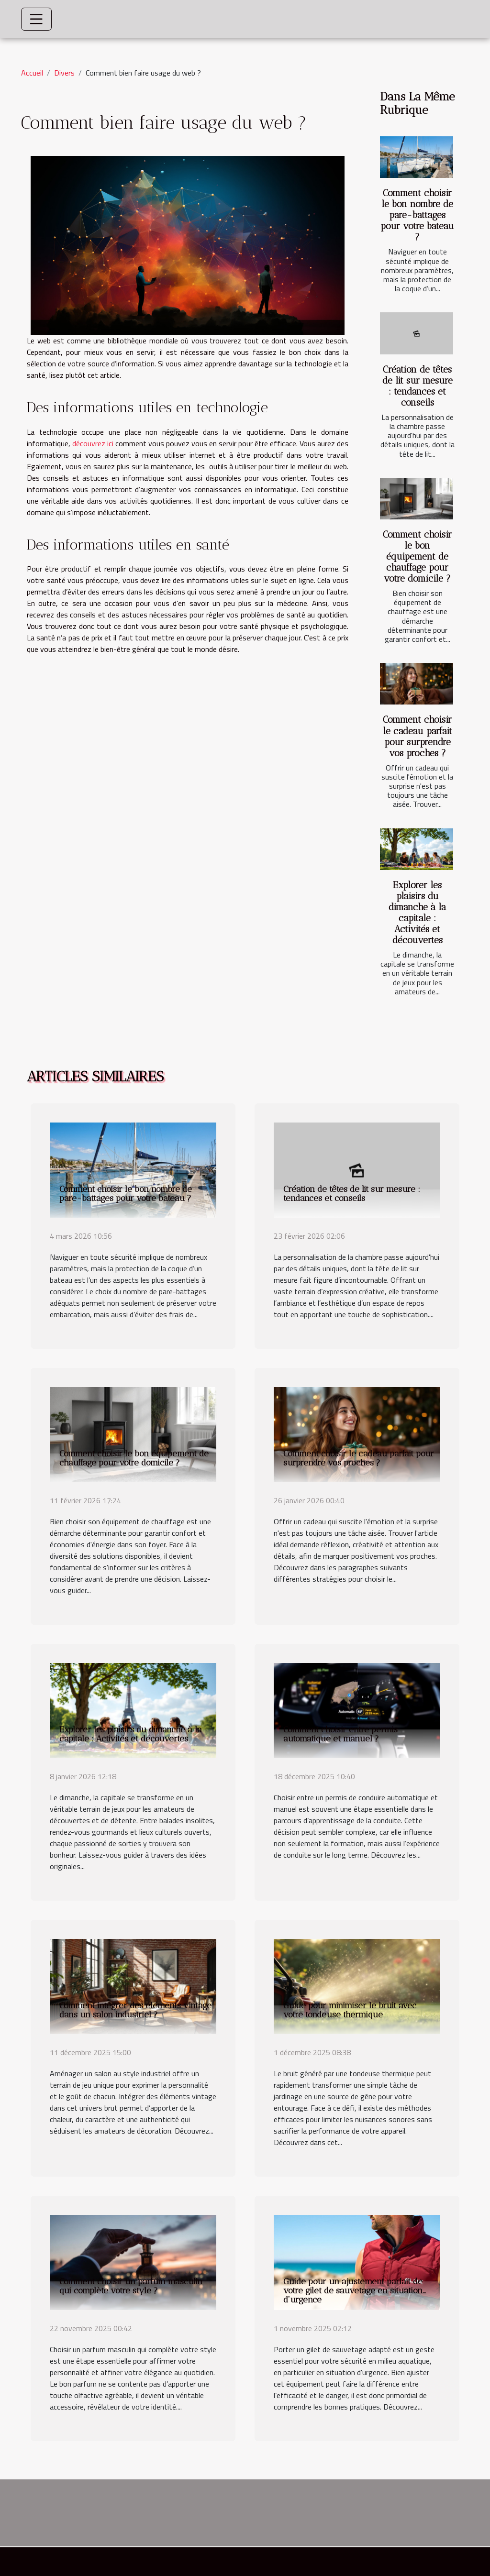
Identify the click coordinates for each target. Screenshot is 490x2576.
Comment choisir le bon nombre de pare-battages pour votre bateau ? (417, 214)
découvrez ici (92, 443)
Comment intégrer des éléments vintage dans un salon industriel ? (135, 2010)
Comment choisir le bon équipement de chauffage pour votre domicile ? (417, 556)
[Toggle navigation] (36, 19)
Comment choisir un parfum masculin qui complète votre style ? (130, 2286)
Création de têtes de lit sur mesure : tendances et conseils (417, 386)
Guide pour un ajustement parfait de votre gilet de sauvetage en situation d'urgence (353, 2290)
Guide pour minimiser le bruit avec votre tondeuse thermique (349, 2010)
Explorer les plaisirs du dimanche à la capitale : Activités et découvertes (417, 913)
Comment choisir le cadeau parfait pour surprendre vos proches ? (417, 736)
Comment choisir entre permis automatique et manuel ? (340, 1734)
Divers (64, 72)
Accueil (32, 72)
